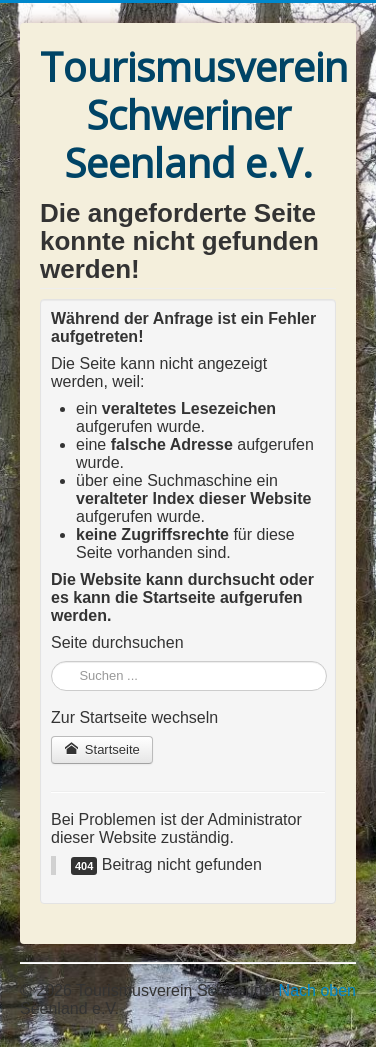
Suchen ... (51, 661)
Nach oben (317, 990)
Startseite (102, 749)
